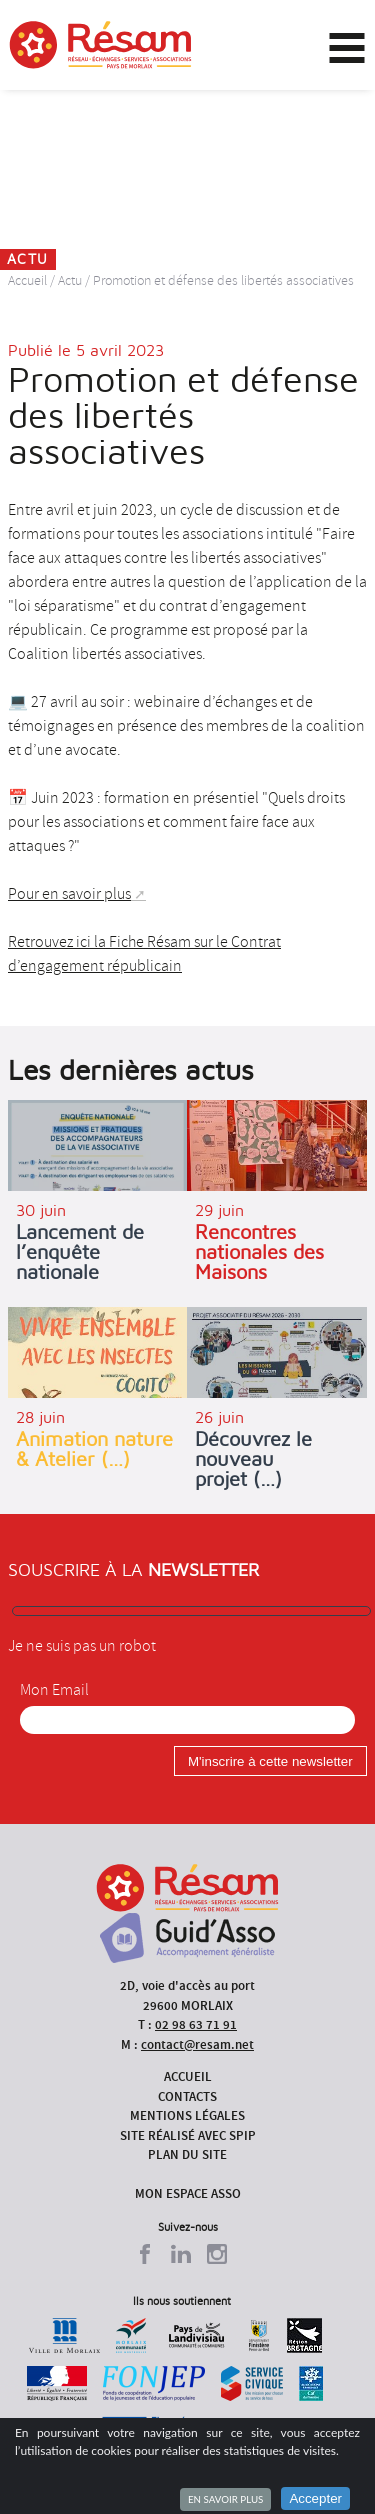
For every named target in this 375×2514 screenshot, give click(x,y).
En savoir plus (225, 2499)
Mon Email (54, 1690)
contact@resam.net (197, 2044)
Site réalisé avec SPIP (188, 2135)
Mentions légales (187, 2115)
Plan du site (187, 2154)
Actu (70, 280)
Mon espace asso (188, 2193)
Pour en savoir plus (69, 894)
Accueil (27, 280)
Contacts (187, 2096)
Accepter (315, 2498)
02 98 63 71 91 (196, 2024)
